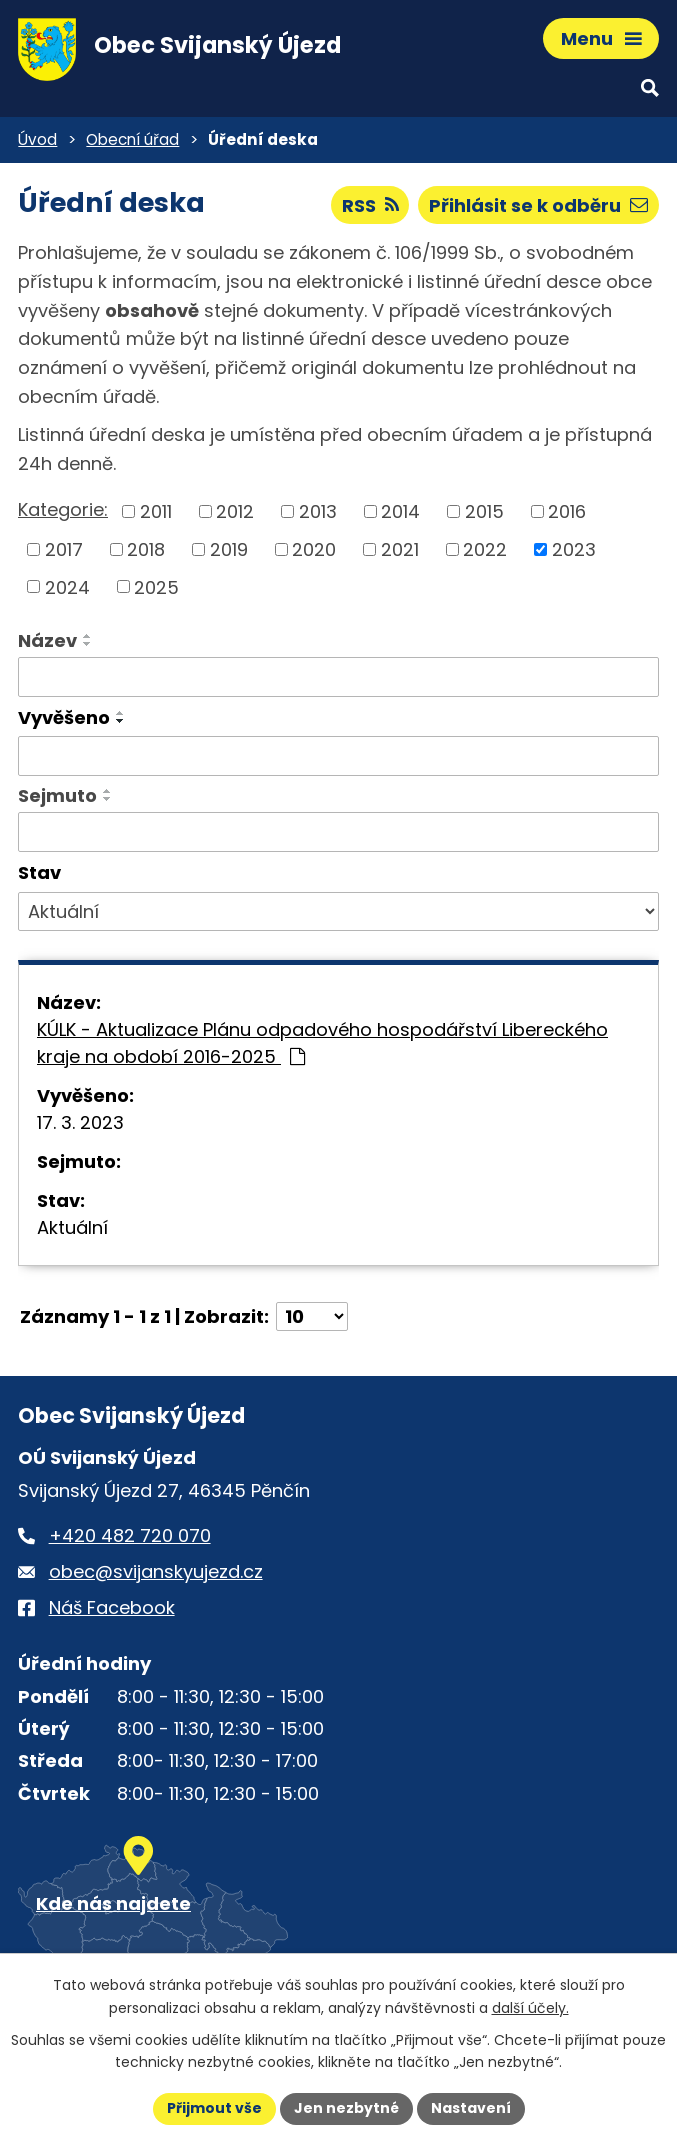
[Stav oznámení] (338, 912)
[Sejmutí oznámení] (338, 832)
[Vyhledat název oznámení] (338, 677)
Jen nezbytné (346, 2108)
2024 (67, 586)
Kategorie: (63, 509)
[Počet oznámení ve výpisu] (312, 1316)
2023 (574, 549)
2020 (314, 549)
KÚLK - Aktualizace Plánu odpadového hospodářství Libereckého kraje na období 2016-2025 (322, 1043)
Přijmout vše (214, 2108)
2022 (485, 549)
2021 (400, 549)
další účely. (530, 2008)
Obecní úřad (132, 139)
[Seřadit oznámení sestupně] (88, 644)
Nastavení (471, 2108)
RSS (370, 205)
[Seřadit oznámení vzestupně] (88, 636)
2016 (567, 511)
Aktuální (72, 1227)
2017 (64, 549)
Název (47, 640)
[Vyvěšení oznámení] (338, 756)
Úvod (37, 139)
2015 (484, 511)
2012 (235, 511)
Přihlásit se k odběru (538, 205)
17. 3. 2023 (80, 1122)
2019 (229, 549)
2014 (400, 511)
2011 (156, 511)
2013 (318, 511)
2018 (146, 549)
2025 (156, 586)
